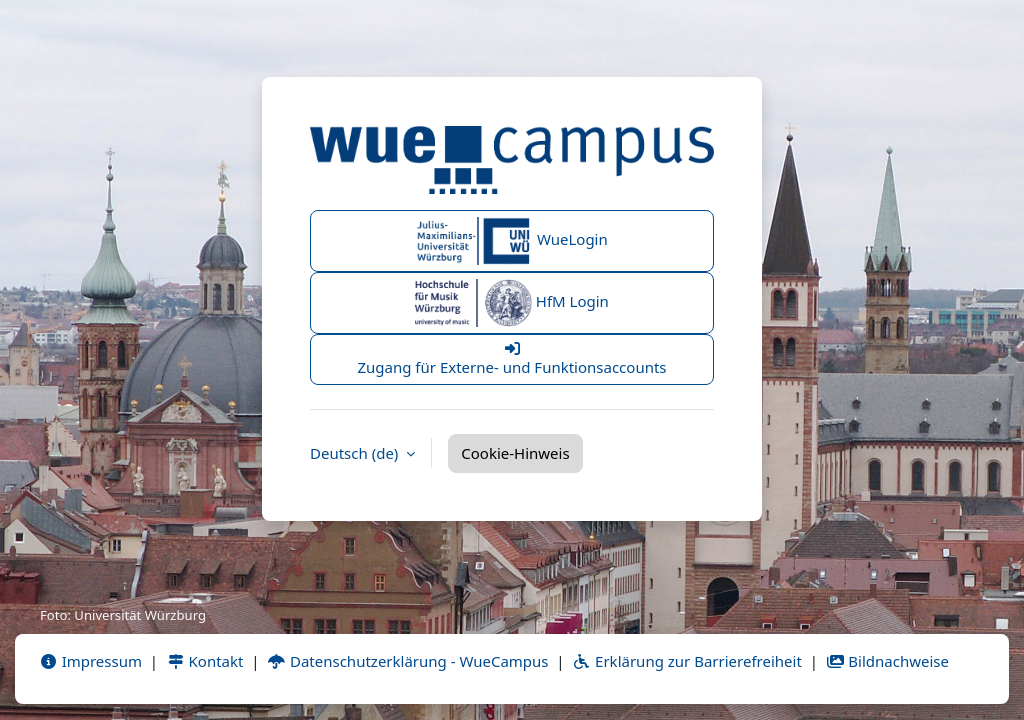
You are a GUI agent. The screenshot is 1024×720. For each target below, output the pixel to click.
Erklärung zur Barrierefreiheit (686, 661)
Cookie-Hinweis (515, 453)
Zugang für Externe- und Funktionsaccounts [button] (512, 359)
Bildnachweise (887, 661)
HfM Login (512, 303)
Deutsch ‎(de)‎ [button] (356, 453)
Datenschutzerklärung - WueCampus (407, 661)
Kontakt (205, 661)
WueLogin (512, 241)
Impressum (90, 661)
